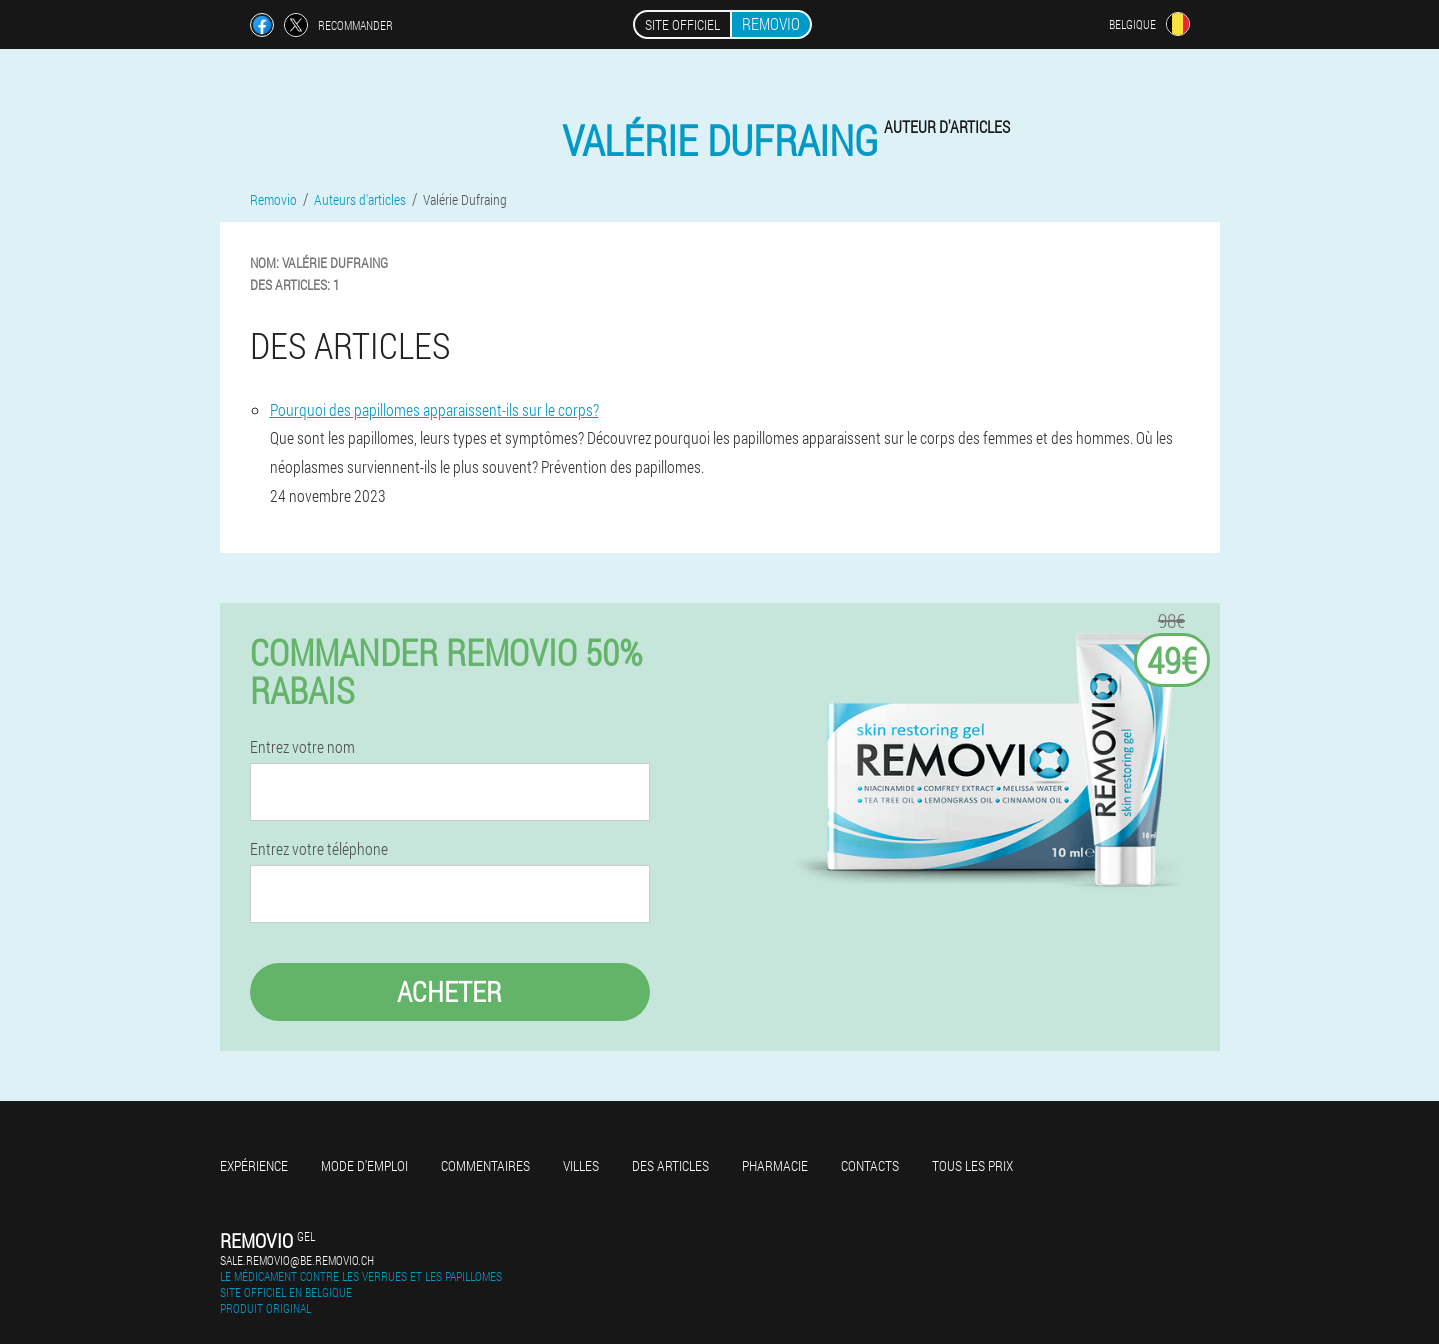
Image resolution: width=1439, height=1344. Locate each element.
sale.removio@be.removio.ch (297, 1260)
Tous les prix (972, 1165)
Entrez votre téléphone (319, 849)
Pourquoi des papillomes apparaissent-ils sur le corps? (434, 409)
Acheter (449, 991)
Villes (581, 1165)
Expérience (254, 1165)
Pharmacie (775, 1165)
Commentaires (485, 1165)
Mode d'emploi (364, 1165)
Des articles (670, 1165)
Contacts (870, 1165)
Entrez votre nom (302, 747)
